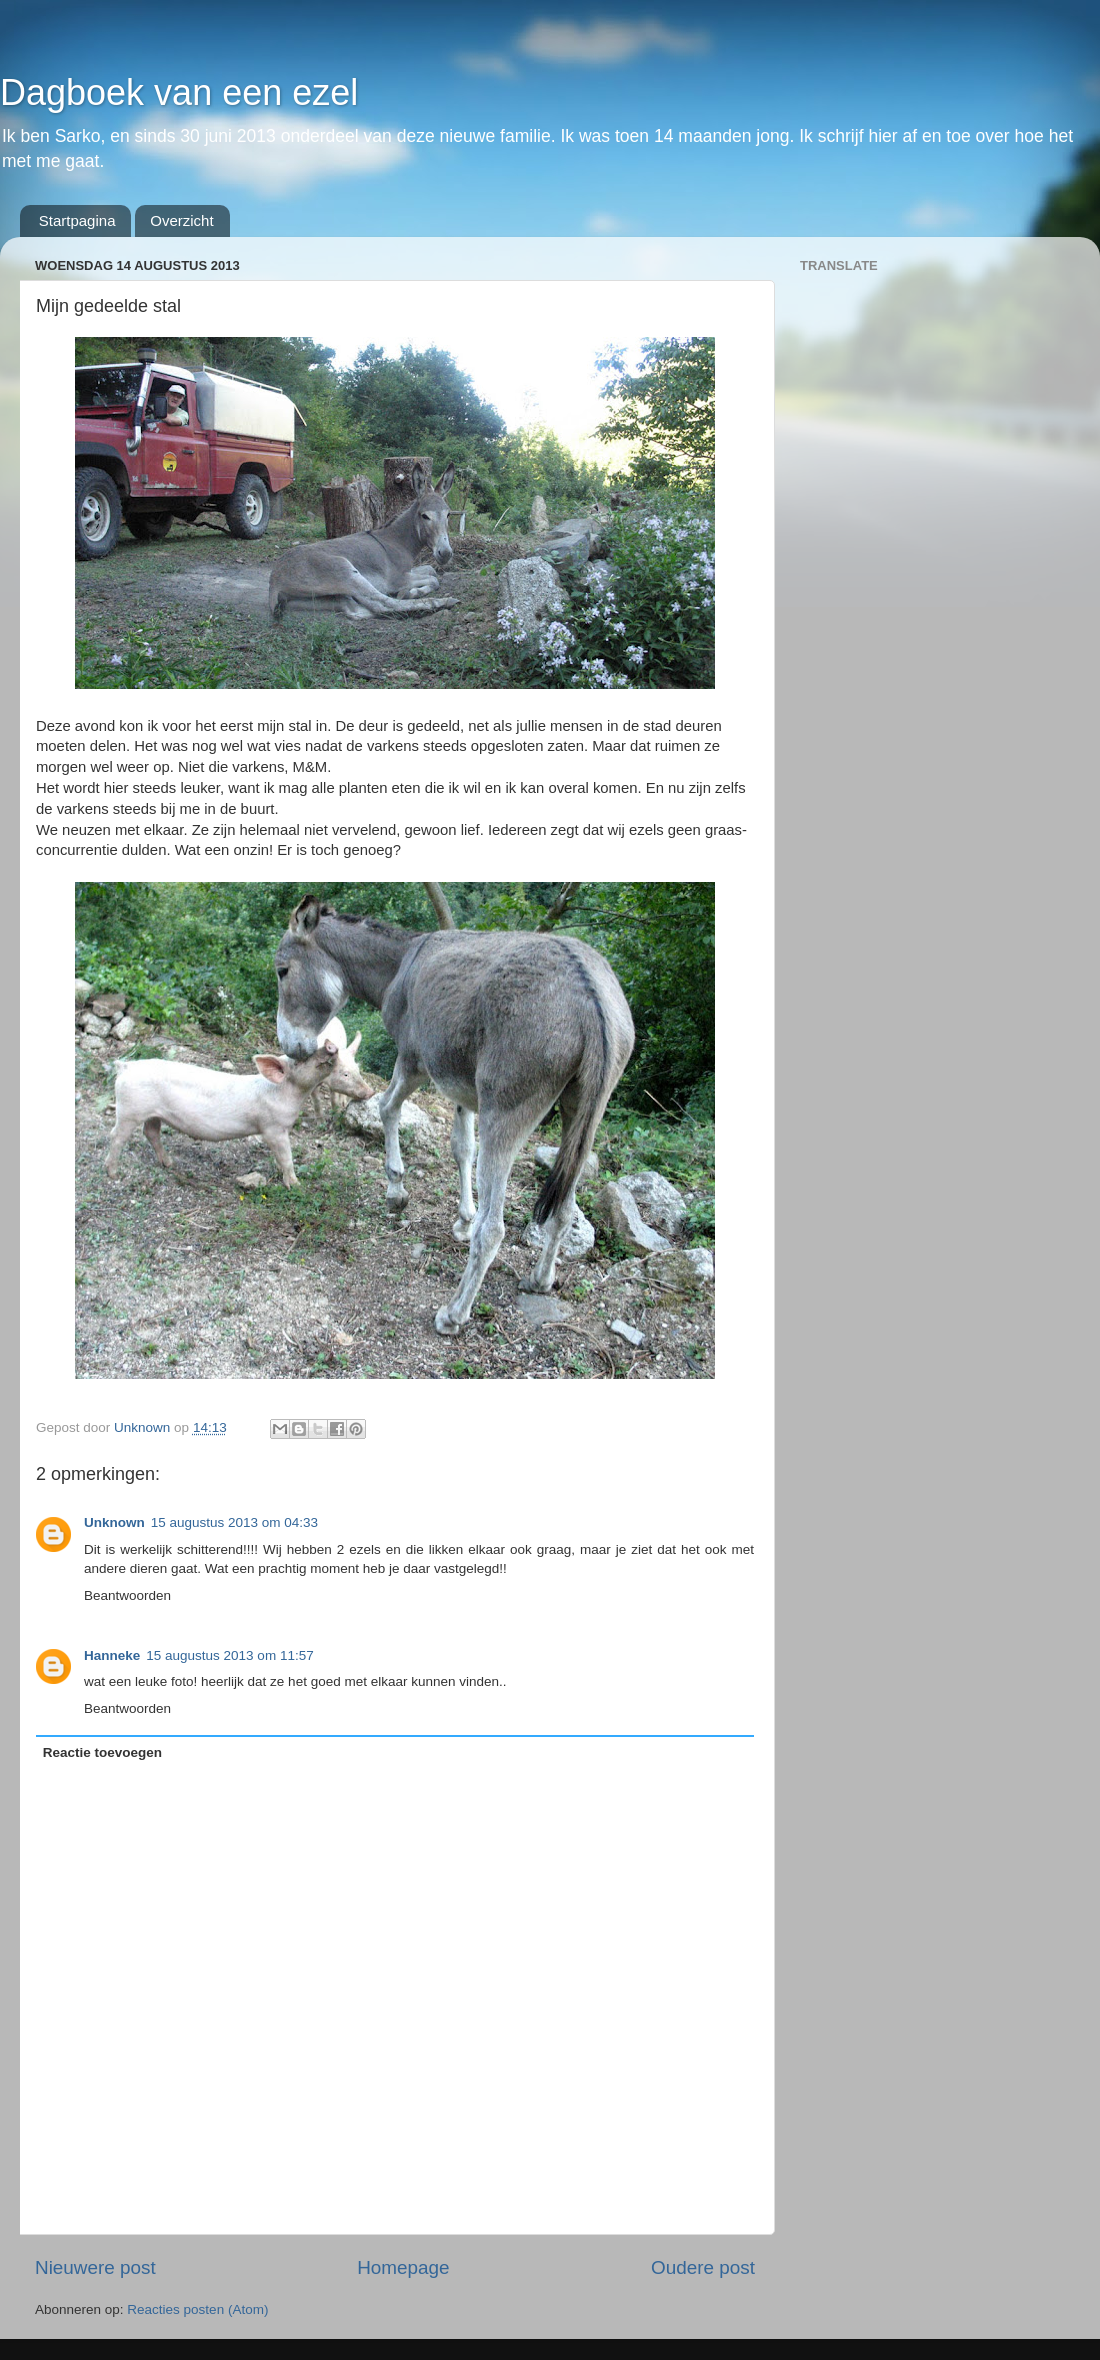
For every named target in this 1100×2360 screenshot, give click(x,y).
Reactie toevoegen (102, 1752)
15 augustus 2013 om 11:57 (229, 1655)
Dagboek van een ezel (179, 92)
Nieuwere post (95, 2267)
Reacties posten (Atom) (197, 2309)
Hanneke (112, 1655)
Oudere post (703, 2267)
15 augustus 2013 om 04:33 (234, 1522)
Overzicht (181, 220)
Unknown (114, 1522)
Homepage (403, 2267)
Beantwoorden (127, 1595)
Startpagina (77, 220)
